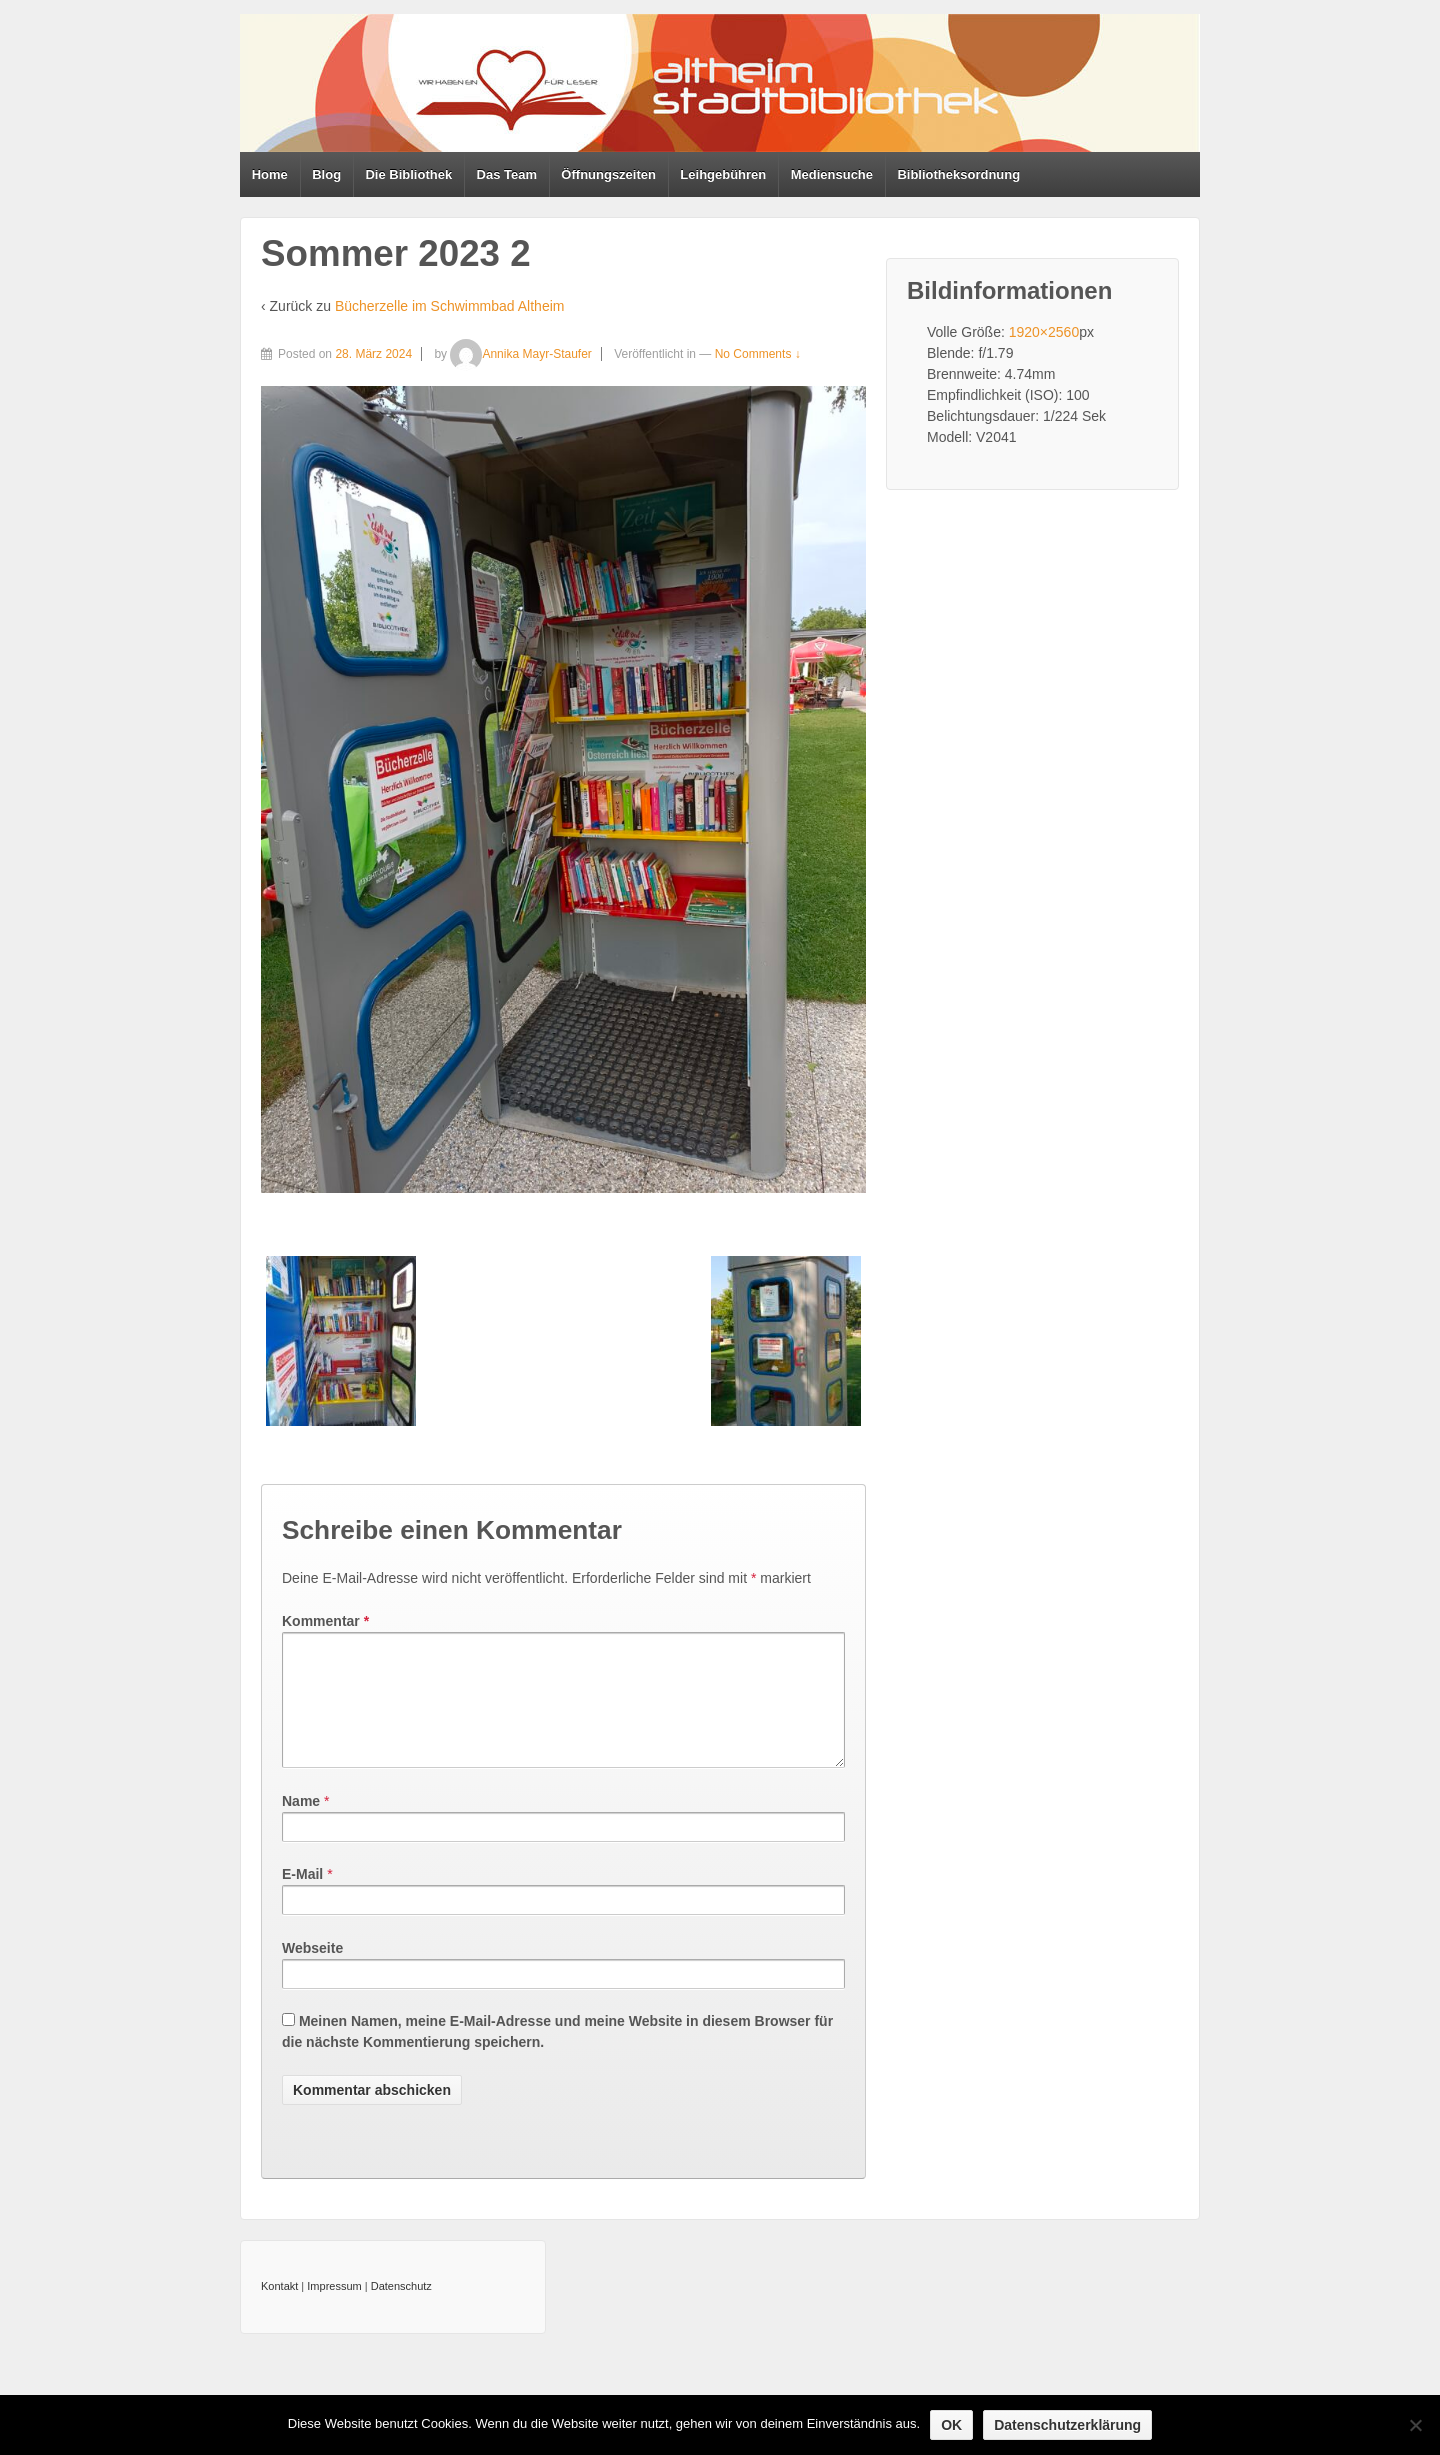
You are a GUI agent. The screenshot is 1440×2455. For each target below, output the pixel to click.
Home (270, 174)
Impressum (334, 2310)
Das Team (507, 174)
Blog (326, 174)
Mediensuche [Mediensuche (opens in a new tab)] (832, 174)
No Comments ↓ (758, 354)
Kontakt (279, 2310)
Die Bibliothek (408, 174)
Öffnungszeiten (608, 174)
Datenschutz (401, 2310)
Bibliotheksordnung (958, 174)
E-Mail (302, 1898)
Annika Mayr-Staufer (520, 354)
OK (951, 2425)
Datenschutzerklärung (1067, 2425)
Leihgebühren (723, 174)
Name (301, 1825)
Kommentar (325, 1621)
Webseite (312, 1972)
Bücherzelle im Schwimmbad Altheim (450, 306)
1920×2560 (1044, 332)
